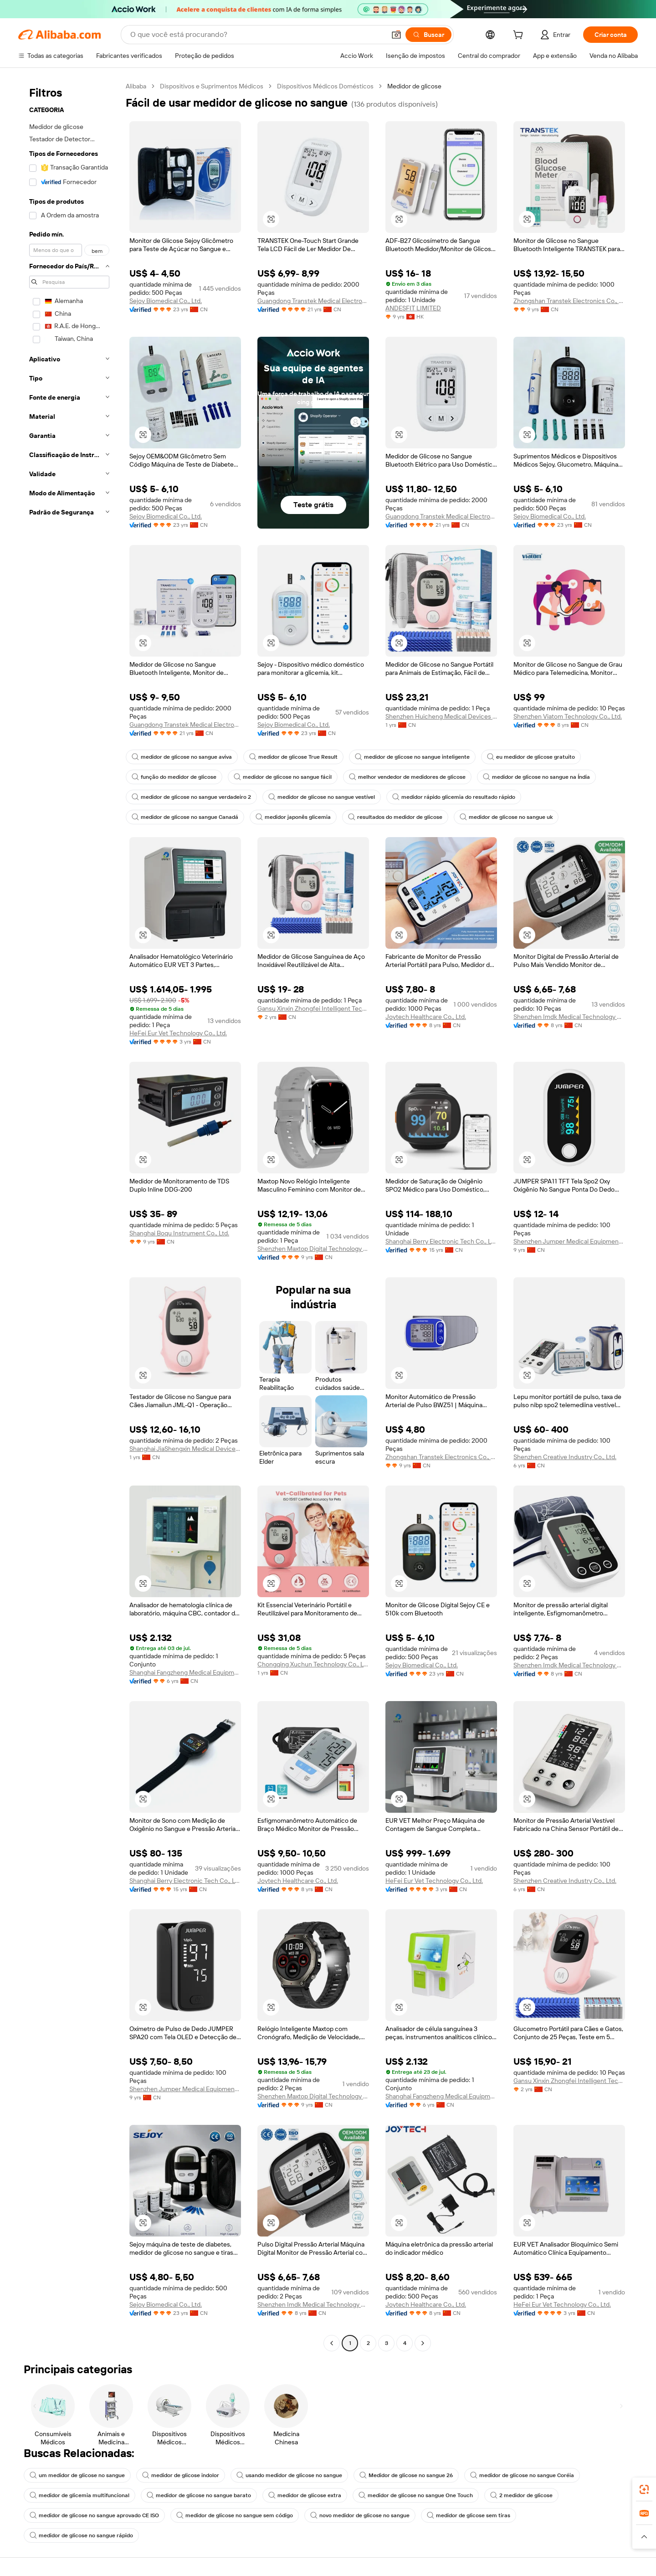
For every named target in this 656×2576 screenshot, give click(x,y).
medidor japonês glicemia (293, 817)
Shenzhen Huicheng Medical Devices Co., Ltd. (441, 716)
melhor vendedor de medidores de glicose (407, 777)
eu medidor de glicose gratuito (531, 757)
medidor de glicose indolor (180, 2475)
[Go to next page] (423, 2343)
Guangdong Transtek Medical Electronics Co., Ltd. (313, 300)
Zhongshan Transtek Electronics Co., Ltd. (569, 300)
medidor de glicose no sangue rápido (81, 2535)
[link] (644, 2489)
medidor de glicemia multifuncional (79, 2495)
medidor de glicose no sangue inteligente (412, 757)
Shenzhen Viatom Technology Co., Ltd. (567, 716)
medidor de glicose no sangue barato (199, 2495)
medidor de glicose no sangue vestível (321, 797)
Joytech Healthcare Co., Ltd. (425, 1016)
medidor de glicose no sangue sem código (234, 2515)
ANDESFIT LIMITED (413, 308)
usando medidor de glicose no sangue (289, 2475)
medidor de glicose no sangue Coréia (522, 2475)
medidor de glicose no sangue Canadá (185, 817)
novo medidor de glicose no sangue (360, 2515)
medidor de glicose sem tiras (468, 2515)
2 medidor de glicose (521, 2495)
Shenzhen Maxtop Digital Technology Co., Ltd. (313, 1248)
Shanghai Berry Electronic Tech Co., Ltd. (441, 1241)
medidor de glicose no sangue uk (506, 817)
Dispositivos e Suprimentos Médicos (211, 86)
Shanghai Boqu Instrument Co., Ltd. (179, 1233)
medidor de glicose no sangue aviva (182, 757)
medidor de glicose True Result (293, 757)
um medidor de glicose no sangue (77, 2475)
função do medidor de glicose (174, 777)
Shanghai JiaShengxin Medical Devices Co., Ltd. (185, 1448)
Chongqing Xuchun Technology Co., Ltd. (313, 1664)
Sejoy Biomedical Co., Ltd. (165, 300)
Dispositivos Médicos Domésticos (325, 86)
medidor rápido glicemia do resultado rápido (453, 797)
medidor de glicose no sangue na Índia (536, 777)
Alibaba (136, 86)
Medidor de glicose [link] (414, 86)
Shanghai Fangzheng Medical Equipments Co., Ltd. (185, 1672)
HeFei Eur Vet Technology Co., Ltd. (178, 1033)
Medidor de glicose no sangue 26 (406, 2475)
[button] (396, 34)
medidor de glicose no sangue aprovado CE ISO (94, 2515)
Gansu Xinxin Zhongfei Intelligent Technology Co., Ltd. (313, 1008)
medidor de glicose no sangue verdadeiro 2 (191, 797)
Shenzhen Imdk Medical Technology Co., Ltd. (569, 1016)
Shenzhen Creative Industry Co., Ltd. (564, 1456)
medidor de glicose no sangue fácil (283, 777)
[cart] (520, 36)
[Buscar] (428, 34)
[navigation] (69, 1216)
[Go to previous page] (331, 2343)
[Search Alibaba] (257, 35)
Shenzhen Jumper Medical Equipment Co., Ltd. (569, 1241)
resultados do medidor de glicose (395, 817)
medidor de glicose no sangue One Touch (416, 2495)
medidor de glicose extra (304, 2495)
